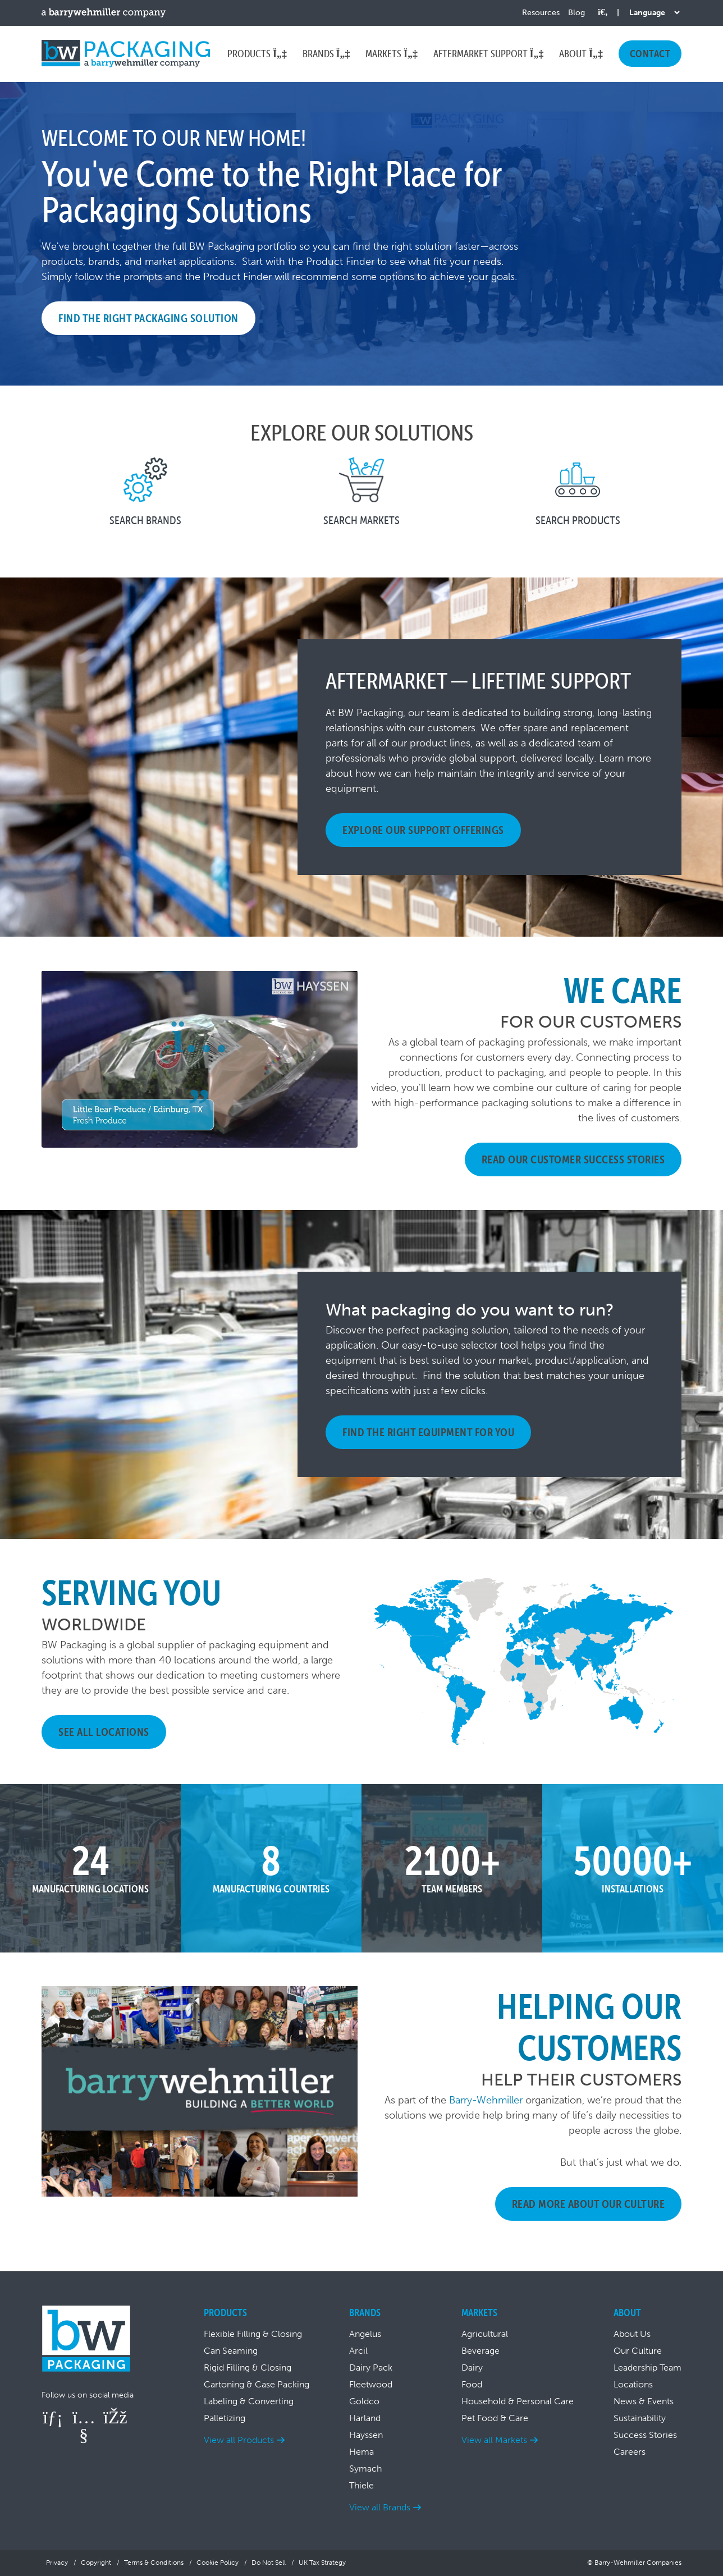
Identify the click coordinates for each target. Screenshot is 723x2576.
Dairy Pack (370, 2367)
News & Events (644, 2401)
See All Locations (103, 1732)
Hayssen (366, 2435)
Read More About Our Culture (588, 2204)
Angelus (365, 2334)
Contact (650, 53)
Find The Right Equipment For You (428, 1432)
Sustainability (640, 2418)
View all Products (239, 2440)
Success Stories (645, 2435)
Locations (633, 2384)
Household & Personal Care (517, 2401)
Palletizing (224, 2418)
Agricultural (484, 2334)
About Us (632, 2334)
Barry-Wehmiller (486, 2100)
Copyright (96, 2562)
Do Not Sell (268, 2562)
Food (471, 2384)
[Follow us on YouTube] (83, 2435)
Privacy (57, 2562)
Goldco (364, 2401)
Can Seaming (231, 2350)
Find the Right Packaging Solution (148, 318)
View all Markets (494, 2440)
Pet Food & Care (494, 2418)
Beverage (480, 2350)
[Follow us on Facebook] (114, 2417)
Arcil (358, 2350)
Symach (365, 2468)
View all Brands (379, 2507)
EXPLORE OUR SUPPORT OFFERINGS (423, 830)
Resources (541, 12)
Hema (361, 2451)
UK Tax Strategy (322, 2562)
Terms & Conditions (154, 2562)
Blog (576, 12)
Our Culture (638, 2350)
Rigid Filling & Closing (247, 2367)
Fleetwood (370, 2384)
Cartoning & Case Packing (256, 2384)
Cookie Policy (217, 2562)
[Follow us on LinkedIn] (53, 2417)
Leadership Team (647, 2367)
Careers (630, 2451)
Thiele (361, 2485)
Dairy (472, 2367)
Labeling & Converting (249, 2401)
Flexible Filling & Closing (253, 2334)
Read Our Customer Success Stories (573, 1159)
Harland (365, 2418)
